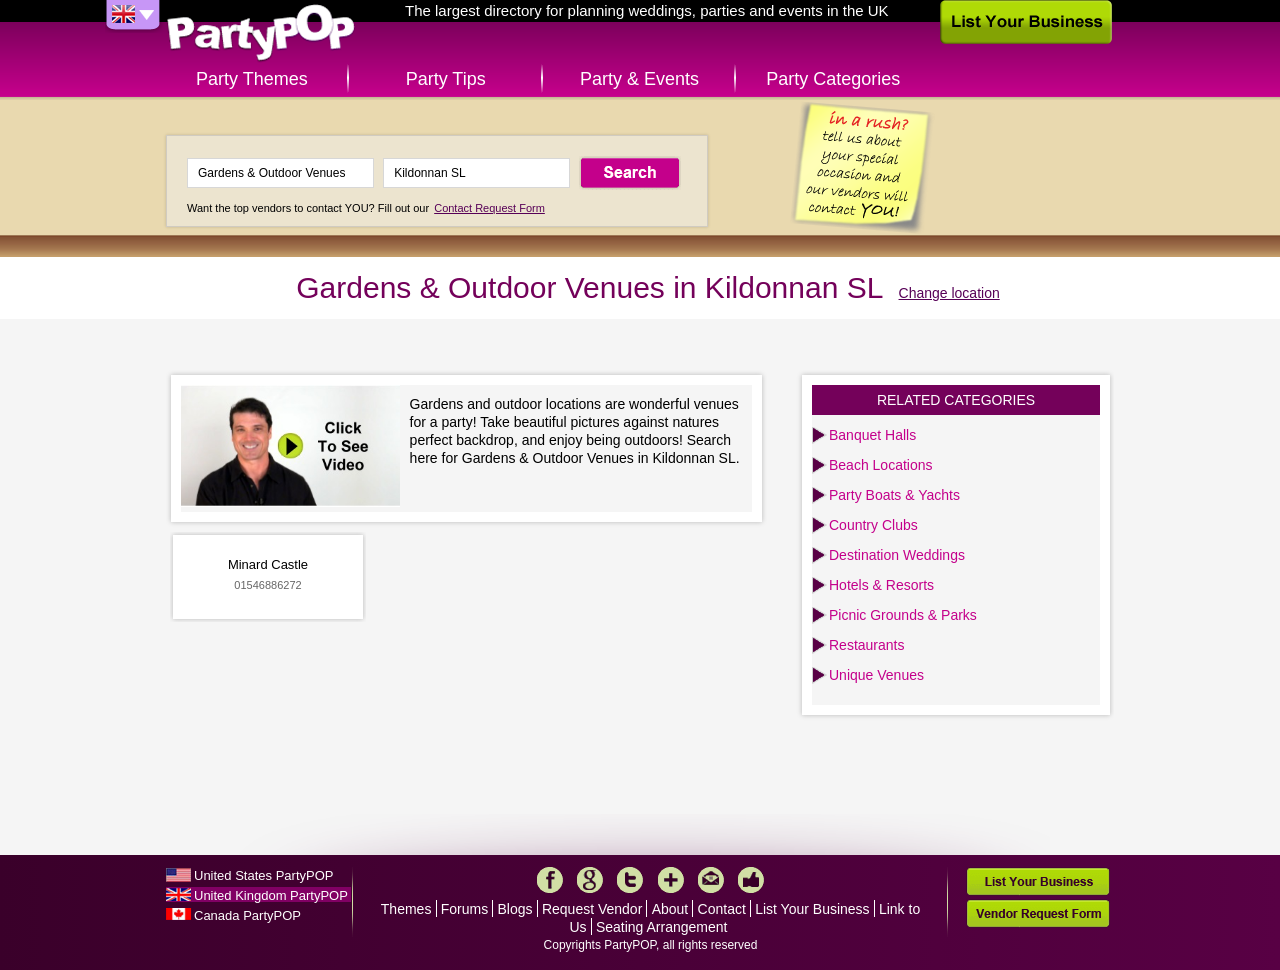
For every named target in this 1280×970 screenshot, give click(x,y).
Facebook (550, 880)
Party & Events (639, 79)
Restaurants (866, 645)
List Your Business (812, 909)
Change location (949, 293)
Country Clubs (873, 525)
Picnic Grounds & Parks (903, 615)
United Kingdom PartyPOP (271, 895)
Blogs (515, 909)
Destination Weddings (897, 555)
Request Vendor (592, 909)
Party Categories (833, 79)
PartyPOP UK (261, 33)
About (670, 909)
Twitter (630, 880)
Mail (711, 880)
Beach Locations (881, 465)
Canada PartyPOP (247, 915)
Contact (722, 909)
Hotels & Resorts (881, 585)
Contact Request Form (489, 208)
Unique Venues (876, 675)
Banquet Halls (872, 435)
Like (751, 880)
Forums (464, 909)
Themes (406, 909)
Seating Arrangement (662, 927)
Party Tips (446, 79)
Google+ (590, 880)
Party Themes (252, 79)
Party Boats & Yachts (894, 495)
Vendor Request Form (1038, 913)
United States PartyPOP (263, 875)
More (671, 880)
